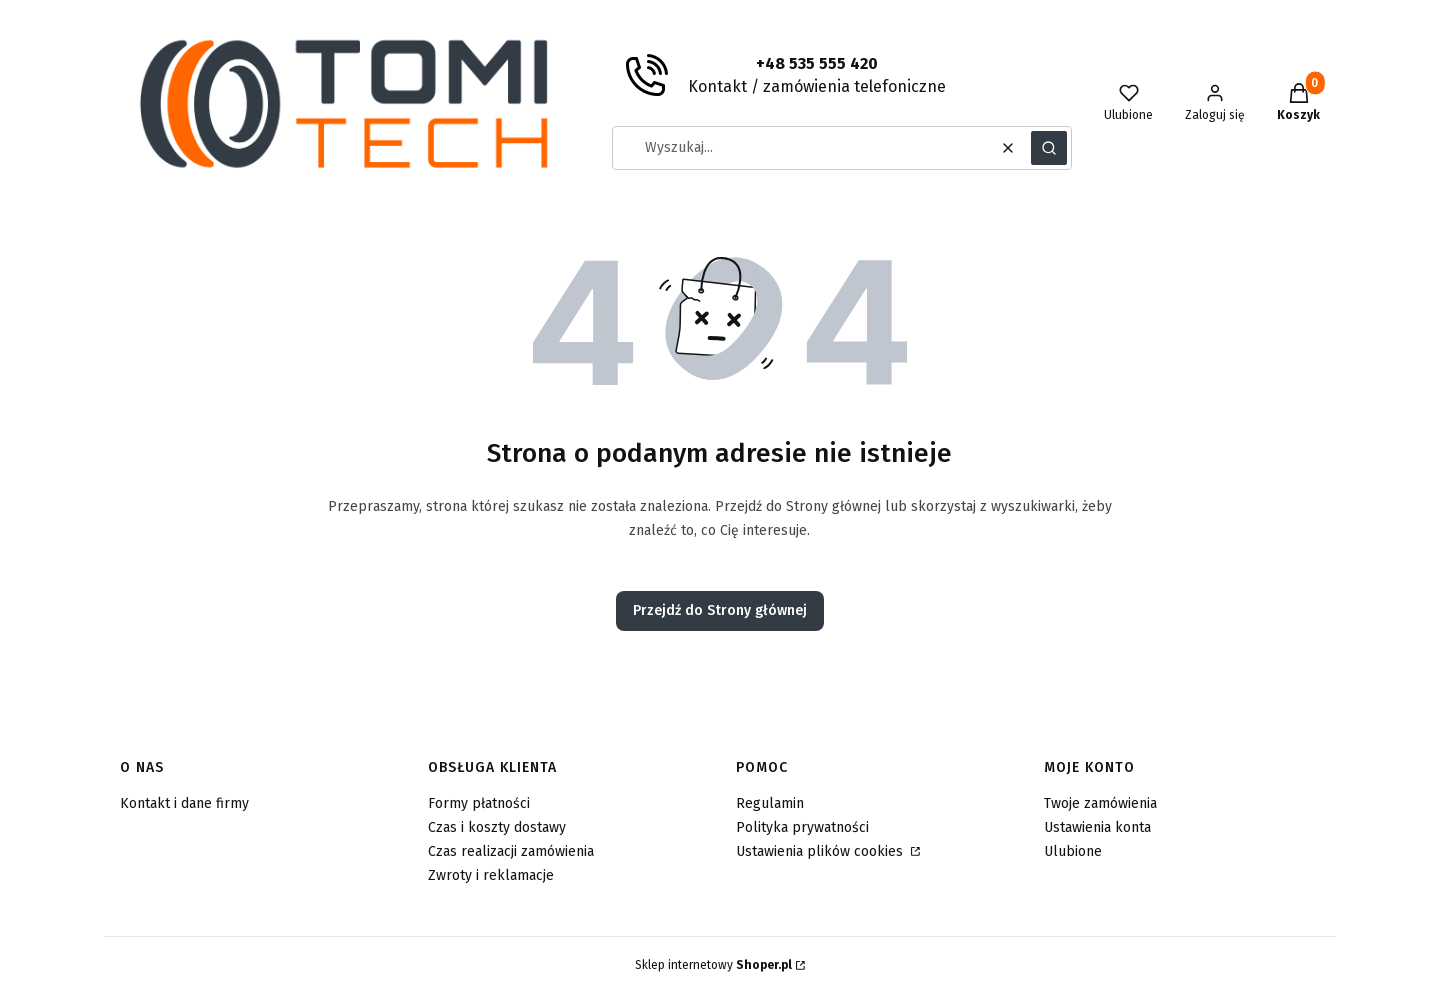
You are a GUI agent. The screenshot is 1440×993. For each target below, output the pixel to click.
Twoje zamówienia (1100, 803)
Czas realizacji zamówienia (511, 851)
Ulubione (1073, 851)
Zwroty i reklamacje (491, 875)
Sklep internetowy (713, 965)
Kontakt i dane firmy (184, 803)
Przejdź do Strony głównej (720, 610)
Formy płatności (479, 803)
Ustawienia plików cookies (821, 851)
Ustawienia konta (1097, 827)
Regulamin (770, 803)
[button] (1049, 148)
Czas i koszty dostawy (497, 827)
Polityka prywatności (802, 827)
